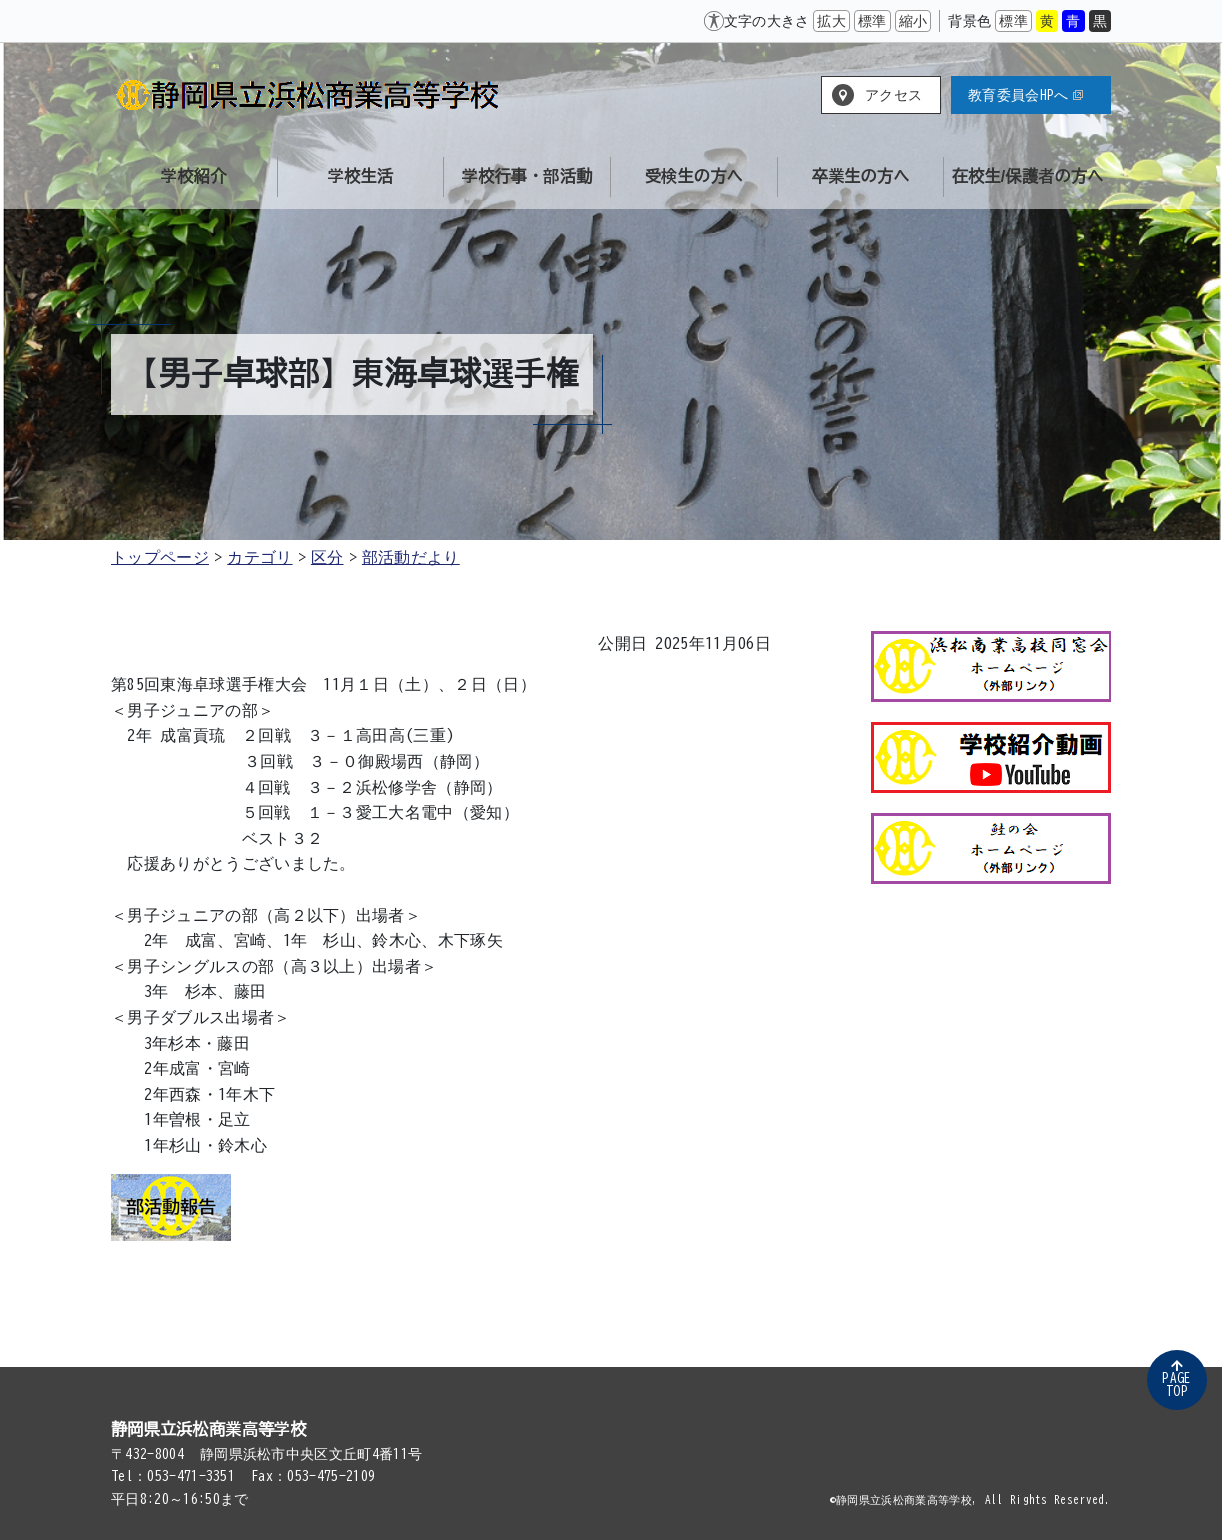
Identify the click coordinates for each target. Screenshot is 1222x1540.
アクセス (893, 95)
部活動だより (411, 557)
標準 (872, 21)
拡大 (831, 21)
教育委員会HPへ (1025, 95)
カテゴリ (259, 557)
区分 (327, 557)
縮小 (913, 21)
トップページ (160, 557)
